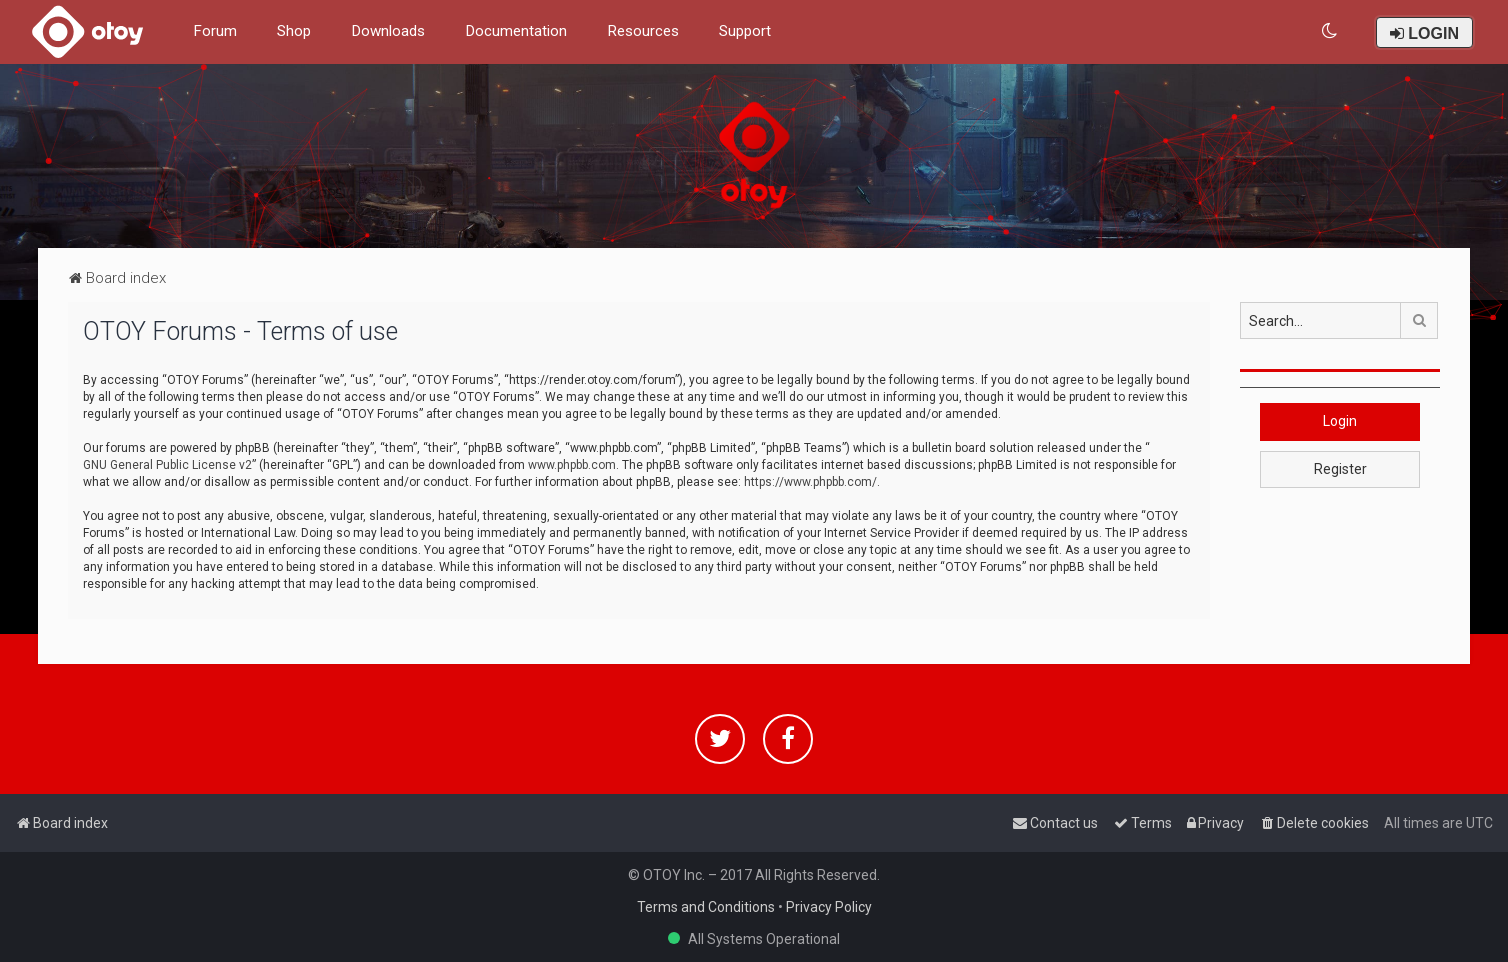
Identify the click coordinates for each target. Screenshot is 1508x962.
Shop (294, 31)
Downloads (388, 31)
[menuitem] (1330, 31)
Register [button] (1340, 469)
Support (745, 31)
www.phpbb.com (572, 465)
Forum (215, 31)
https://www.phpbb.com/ (810, 482)
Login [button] (1340, 421)
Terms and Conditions (706, 907)
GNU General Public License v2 (167, 465)
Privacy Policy (829, 907)
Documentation (516, 31)
